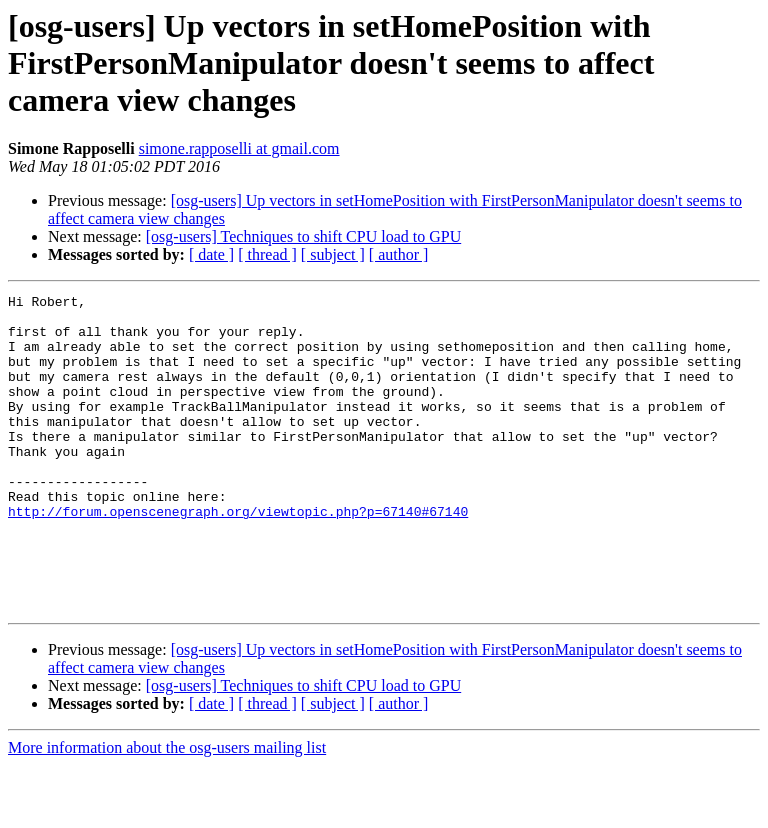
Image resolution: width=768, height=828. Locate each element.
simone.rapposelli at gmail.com (239, 148)
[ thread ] (267, 254)
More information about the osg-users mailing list (167, 810)
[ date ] (211, 254)
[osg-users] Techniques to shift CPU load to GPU (303, 236)
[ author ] (399, 254)
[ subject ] (333, 254)
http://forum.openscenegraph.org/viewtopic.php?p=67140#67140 (238, 556)
